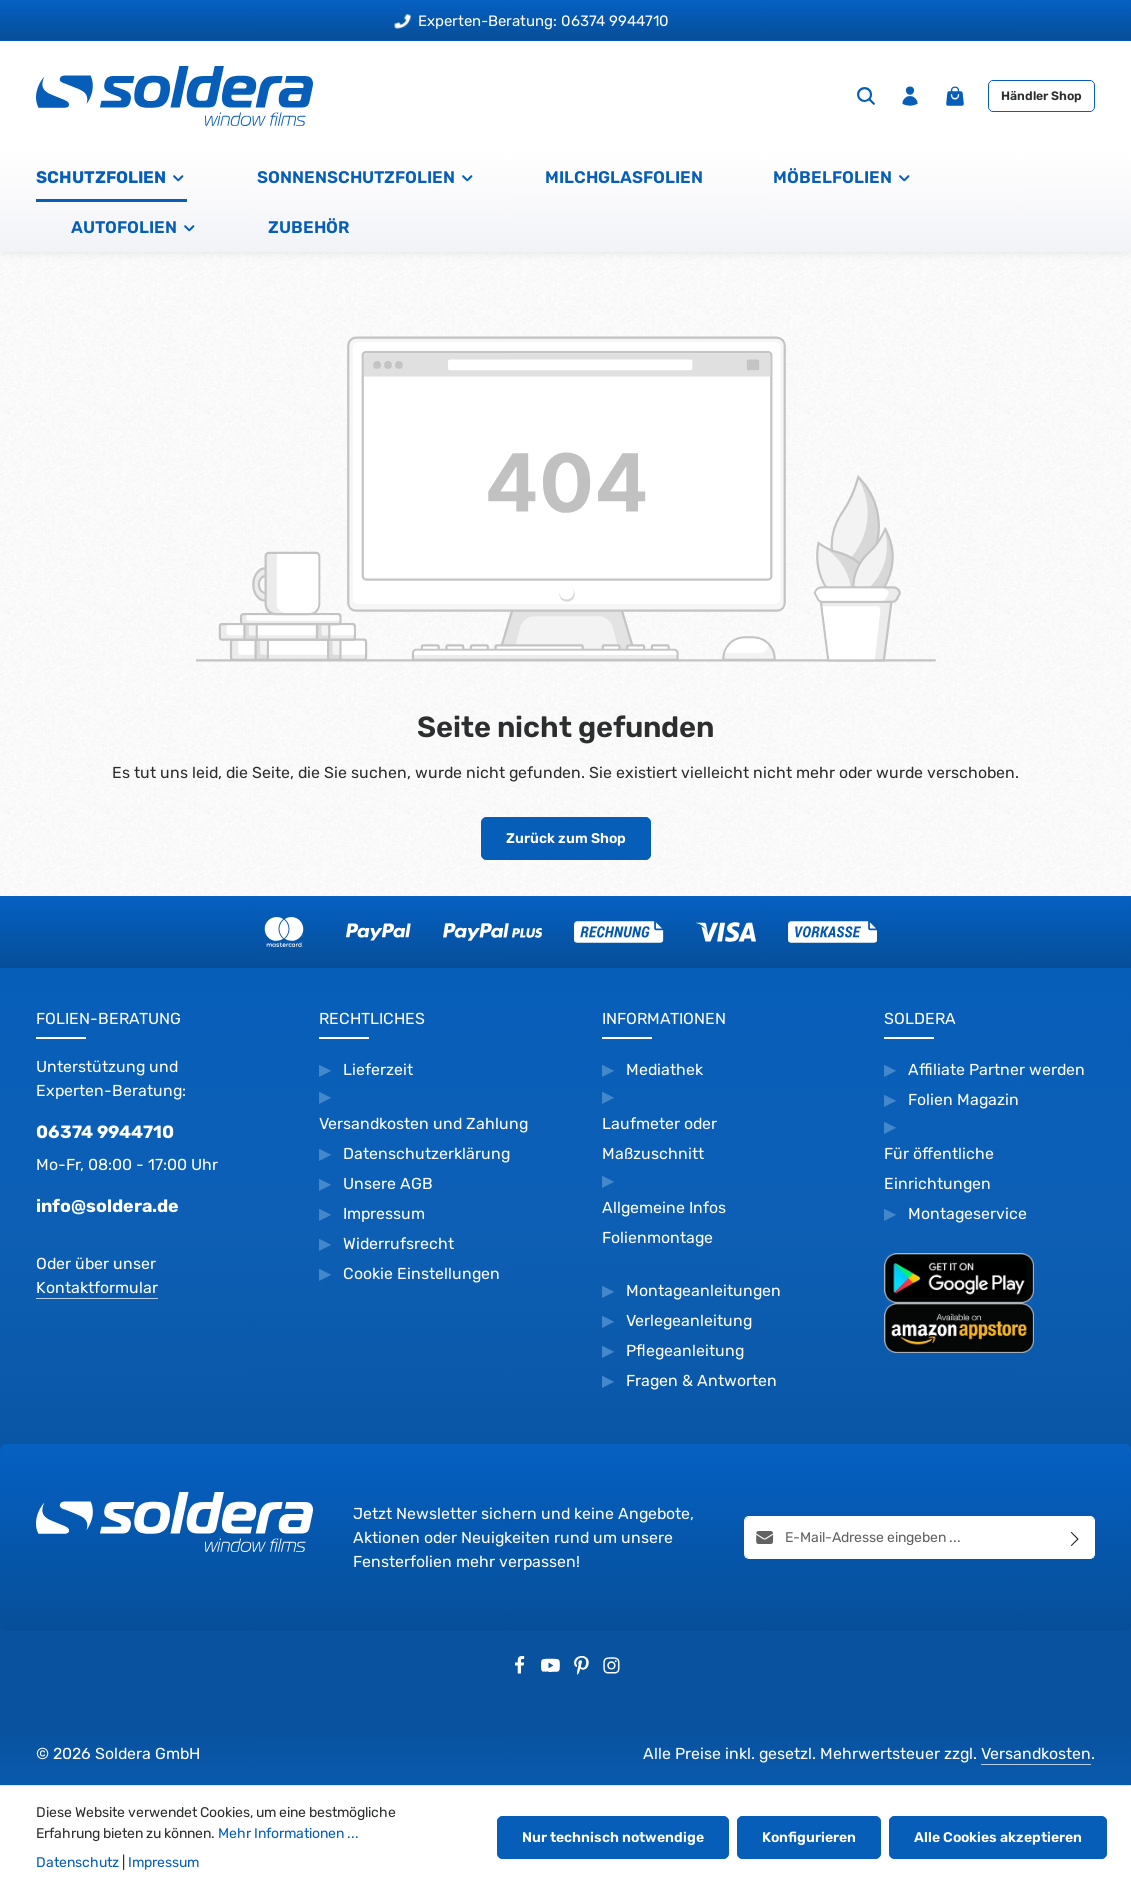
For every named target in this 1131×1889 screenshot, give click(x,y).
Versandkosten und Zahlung (423, 1123)
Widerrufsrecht (400, 1243)
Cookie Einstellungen (421, 1273)
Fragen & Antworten (701, 1380)
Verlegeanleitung (689, 1320)
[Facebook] (521, 1669)
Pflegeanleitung (685, 1350)
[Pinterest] (583, 1669)
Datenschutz (77, 1862)
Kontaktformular (97, 1287)
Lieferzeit (378, 1069)
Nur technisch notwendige (613, 1837)
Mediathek (664, 1069)
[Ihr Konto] (910, 96)
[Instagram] (611, 1669)
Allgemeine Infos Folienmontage (664, 1222)
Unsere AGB (388, 1183)
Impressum (384, 1213)
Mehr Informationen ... (288, 1833)
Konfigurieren (809, 1837)
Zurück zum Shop (566, 838)
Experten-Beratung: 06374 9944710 (532, 21)
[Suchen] (866, 96)
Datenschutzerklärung (426, 1153)
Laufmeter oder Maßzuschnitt (659, 1138)
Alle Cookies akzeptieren (998, 1837)
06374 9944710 (105, 1131)
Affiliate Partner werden (996, 1069)
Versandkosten (1036, 1753)
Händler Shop (1041, 96)
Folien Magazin (963, 1099)
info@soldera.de (107, 1205)
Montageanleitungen (703, 1290)
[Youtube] (552, 1669)
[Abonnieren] (1075, 1538)
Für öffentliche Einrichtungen (939, 1168)
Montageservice (967, 1213)
